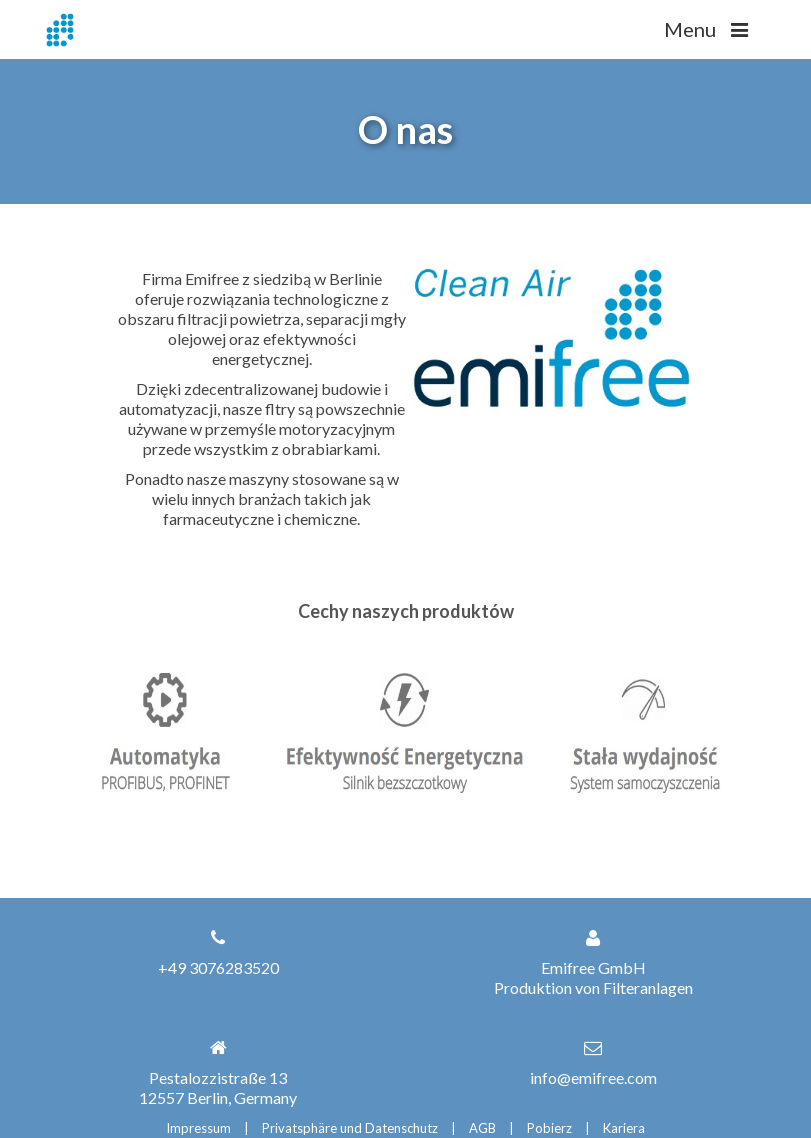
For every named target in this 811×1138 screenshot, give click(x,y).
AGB (482, 1128)
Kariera (624, 1128)
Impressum (198, 1128)
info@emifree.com (593, 1077)
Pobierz (549, 1128)
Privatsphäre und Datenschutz (350, 1128)
